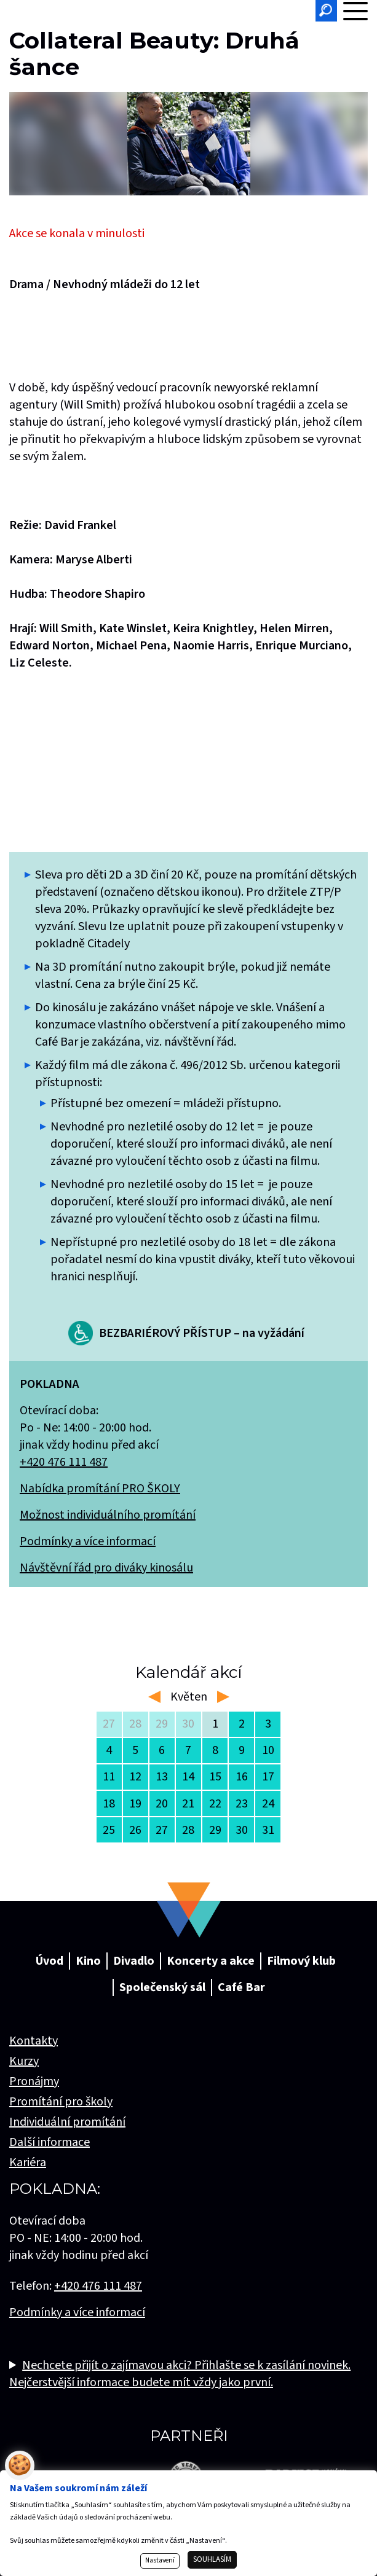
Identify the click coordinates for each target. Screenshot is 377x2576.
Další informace (49, 2142)
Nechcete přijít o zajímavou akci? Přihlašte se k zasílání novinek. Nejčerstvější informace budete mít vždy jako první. (180, 2374)
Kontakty (33, 2040)
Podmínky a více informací (88, 1541)
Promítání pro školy (61, 2101)
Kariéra (27, 2162)
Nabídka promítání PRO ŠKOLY (100, 1488)
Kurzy (24, 2061)
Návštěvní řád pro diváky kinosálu (106, 1567)
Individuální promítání (67, 2122)
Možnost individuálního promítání (108, 1515)
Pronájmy (34, 2081)
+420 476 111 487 (64, 1462)
